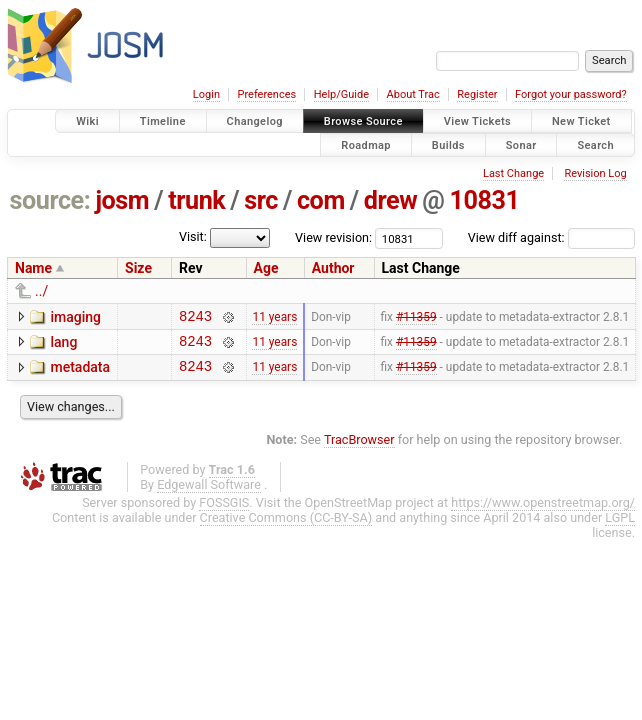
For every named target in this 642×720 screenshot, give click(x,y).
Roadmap (366, 144)
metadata (80, 373)
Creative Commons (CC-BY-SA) (286, 526)
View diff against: (551, 237)
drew (390, 200)
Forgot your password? (571, 94)
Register (477, 94)
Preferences (266, 94)
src (261, 200)
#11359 (416, 318)
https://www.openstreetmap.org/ (543, 511)
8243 (195, 318)
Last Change (513, 173)
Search (595, 144)
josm (122, 200)
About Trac (413, 94)
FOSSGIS (224, 511)
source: (50, 200)
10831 (484, 200)
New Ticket (581, 121)
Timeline (163, 121)
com (321, 200)
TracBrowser (359, 448)
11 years (274, 318)
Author (333, 268)
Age (266, 268)
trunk (196, 200)
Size (138, 268)
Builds (448, 144)
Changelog (255, 121)
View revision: (333, 237)
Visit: (193, 236)
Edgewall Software (209, 493)
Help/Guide (341, 94)
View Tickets (477, 121)
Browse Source (363, 121)
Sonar (521, 144)
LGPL (620, 526)
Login (206, 94)
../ (41, 291)
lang (63, 345)
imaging (75, 317)
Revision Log (595, 173)
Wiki (87, 121)
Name (33, 268)
